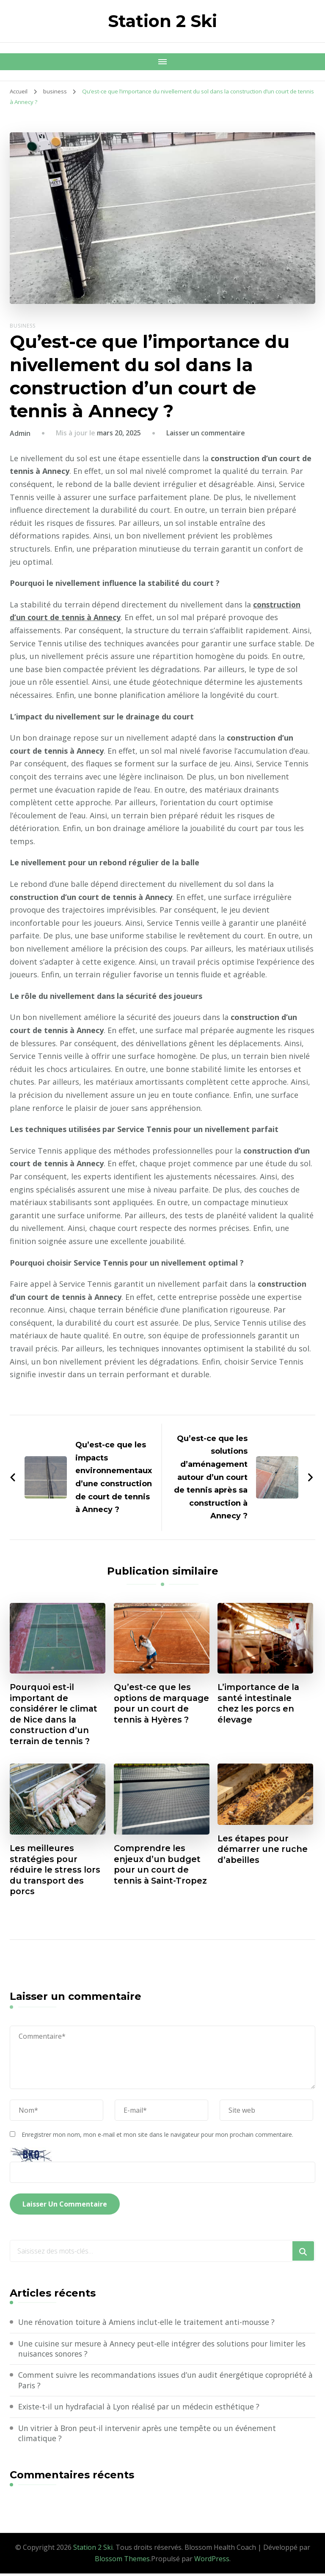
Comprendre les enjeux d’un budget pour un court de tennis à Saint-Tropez (158, 1872)
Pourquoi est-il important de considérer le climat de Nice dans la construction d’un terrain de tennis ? (54, 1714)
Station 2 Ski (162, 21)
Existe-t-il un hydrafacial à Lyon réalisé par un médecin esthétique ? (141, 2409)
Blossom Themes (122, 2561)
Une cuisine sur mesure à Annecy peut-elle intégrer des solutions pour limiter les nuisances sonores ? (166, 2351)
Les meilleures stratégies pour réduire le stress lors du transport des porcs (56, 1872)
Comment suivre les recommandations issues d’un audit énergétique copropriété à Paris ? (143, 2382)
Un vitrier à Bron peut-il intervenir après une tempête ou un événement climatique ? (150, 2436)
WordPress (211, 2561)
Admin (20, 433)
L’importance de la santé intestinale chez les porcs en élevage (260, 1704)
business (23, 325)
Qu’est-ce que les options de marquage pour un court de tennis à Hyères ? (156, 1709)
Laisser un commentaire (205, 433)
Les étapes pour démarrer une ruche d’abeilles (263, 1851)
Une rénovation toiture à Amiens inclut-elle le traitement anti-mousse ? (149, 2324)
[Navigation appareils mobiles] (162, 61)
